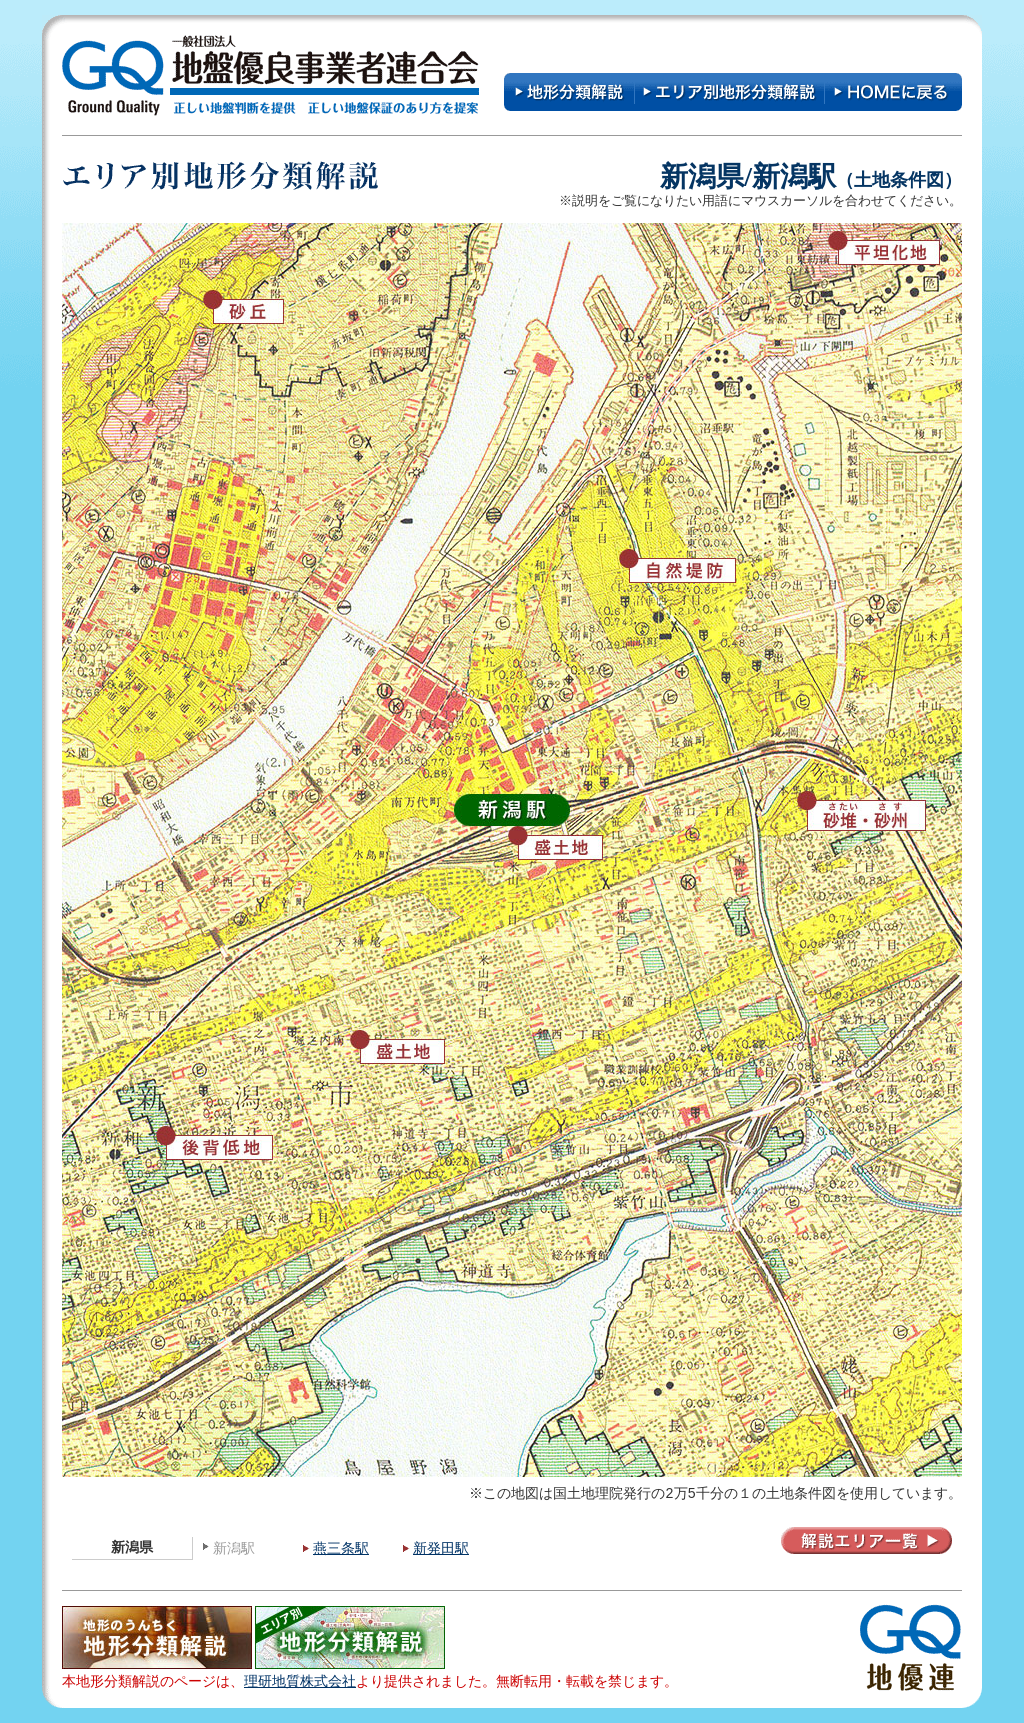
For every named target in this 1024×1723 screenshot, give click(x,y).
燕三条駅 (341, 1548)
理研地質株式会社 (300, 1681)
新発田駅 (441, 1548)
